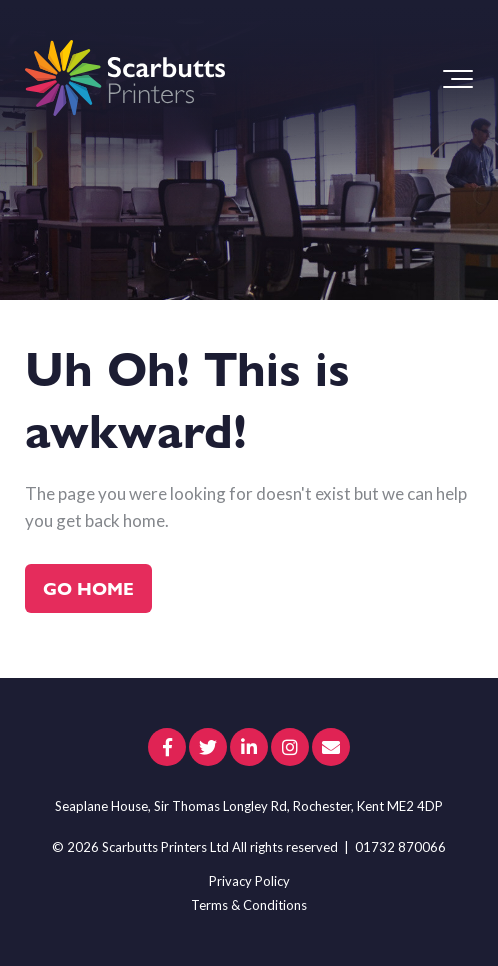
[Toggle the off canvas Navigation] (458, 79)
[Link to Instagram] (290, 747)
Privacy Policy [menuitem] (249, 881)
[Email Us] (331, 747)
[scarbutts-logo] (125, 79)
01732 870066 (400, 847)
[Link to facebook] (167, 747)
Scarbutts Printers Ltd (165, 847)
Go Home (88, 587)
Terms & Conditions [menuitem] (249, 905)
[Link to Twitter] (208, 747)
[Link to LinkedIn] (249, 747)
